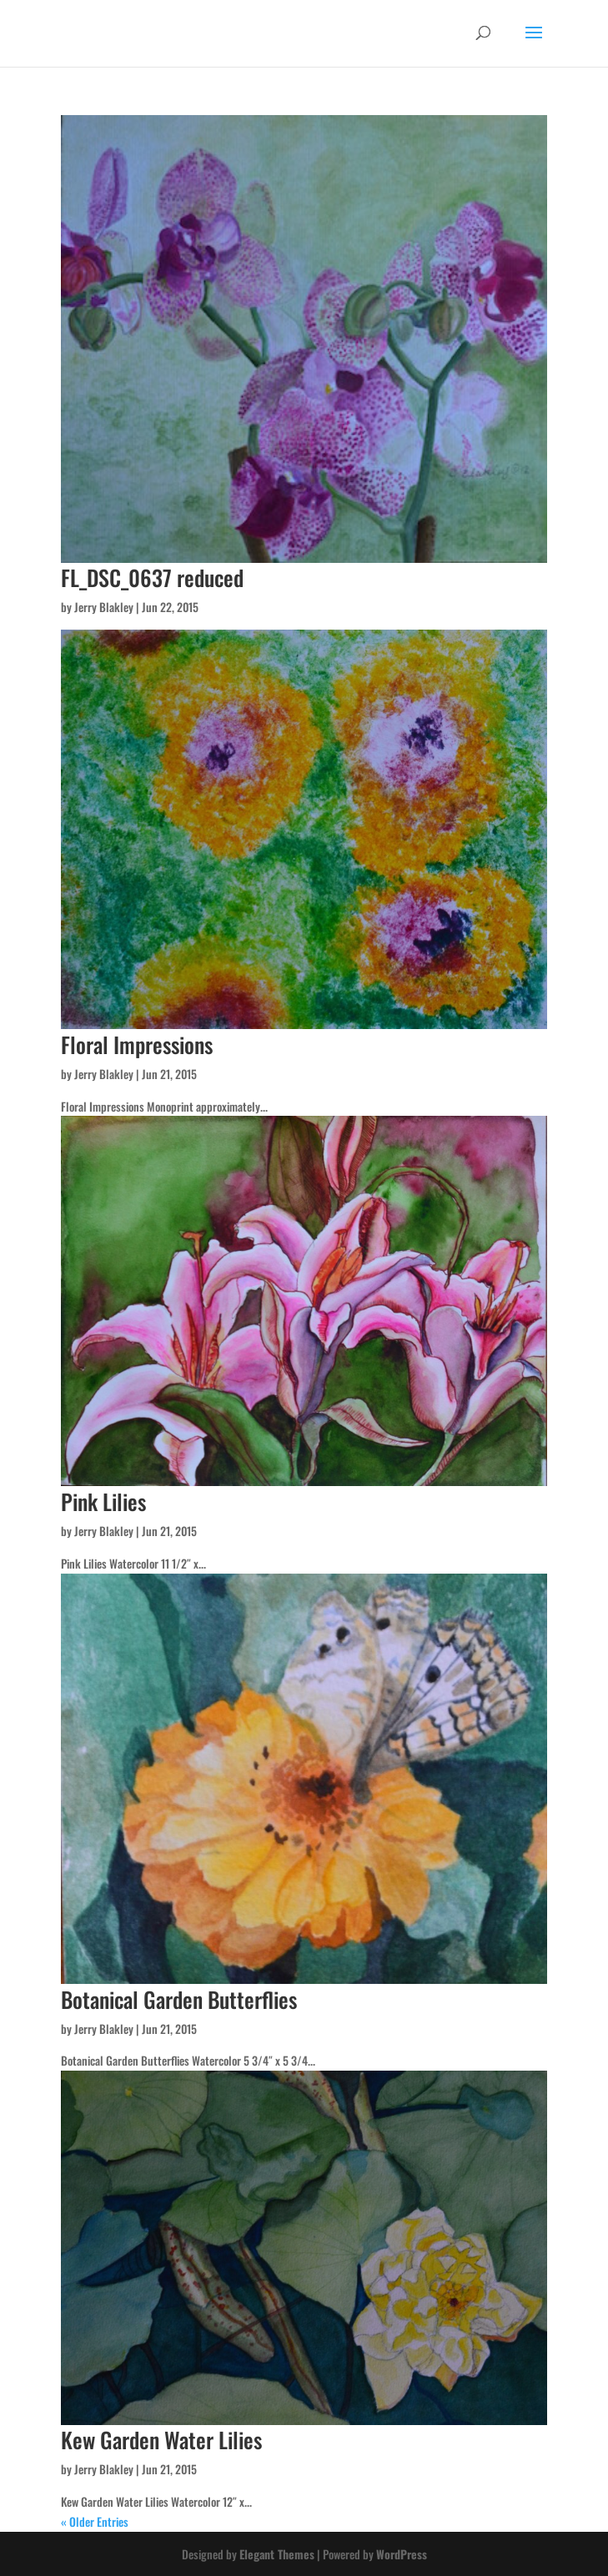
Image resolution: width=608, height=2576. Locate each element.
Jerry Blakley (103, 606)
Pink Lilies (103, 1501)
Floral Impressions (137, 1044)
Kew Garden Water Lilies (161, 2439)
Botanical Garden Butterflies (179, 1999)
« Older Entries (94, 2521)
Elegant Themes (276, 2554)
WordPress (401, 2554)
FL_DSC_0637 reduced (152, 577)
